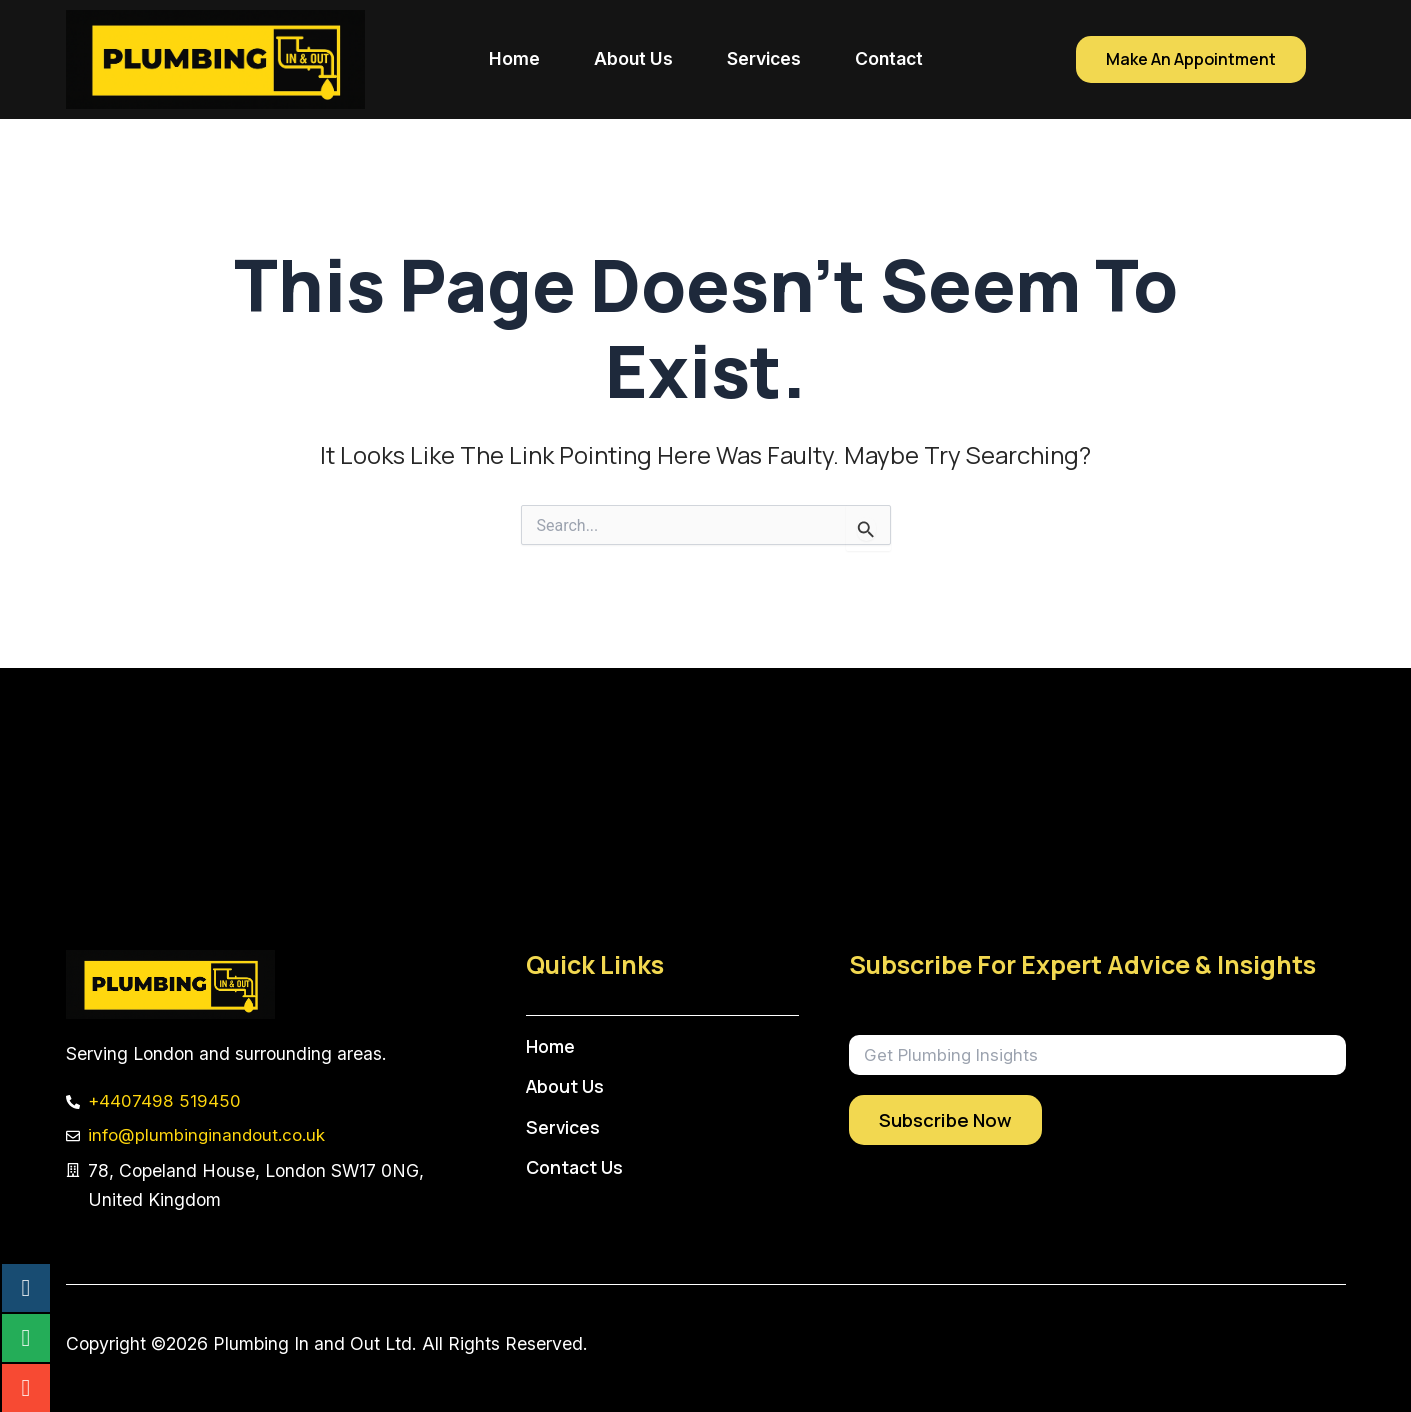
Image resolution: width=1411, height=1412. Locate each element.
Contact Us (578, 1167)
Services (764, 58)
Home (514, 58)
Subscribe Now (945, 1120)
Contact (889, 58)
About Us (633, 58)
